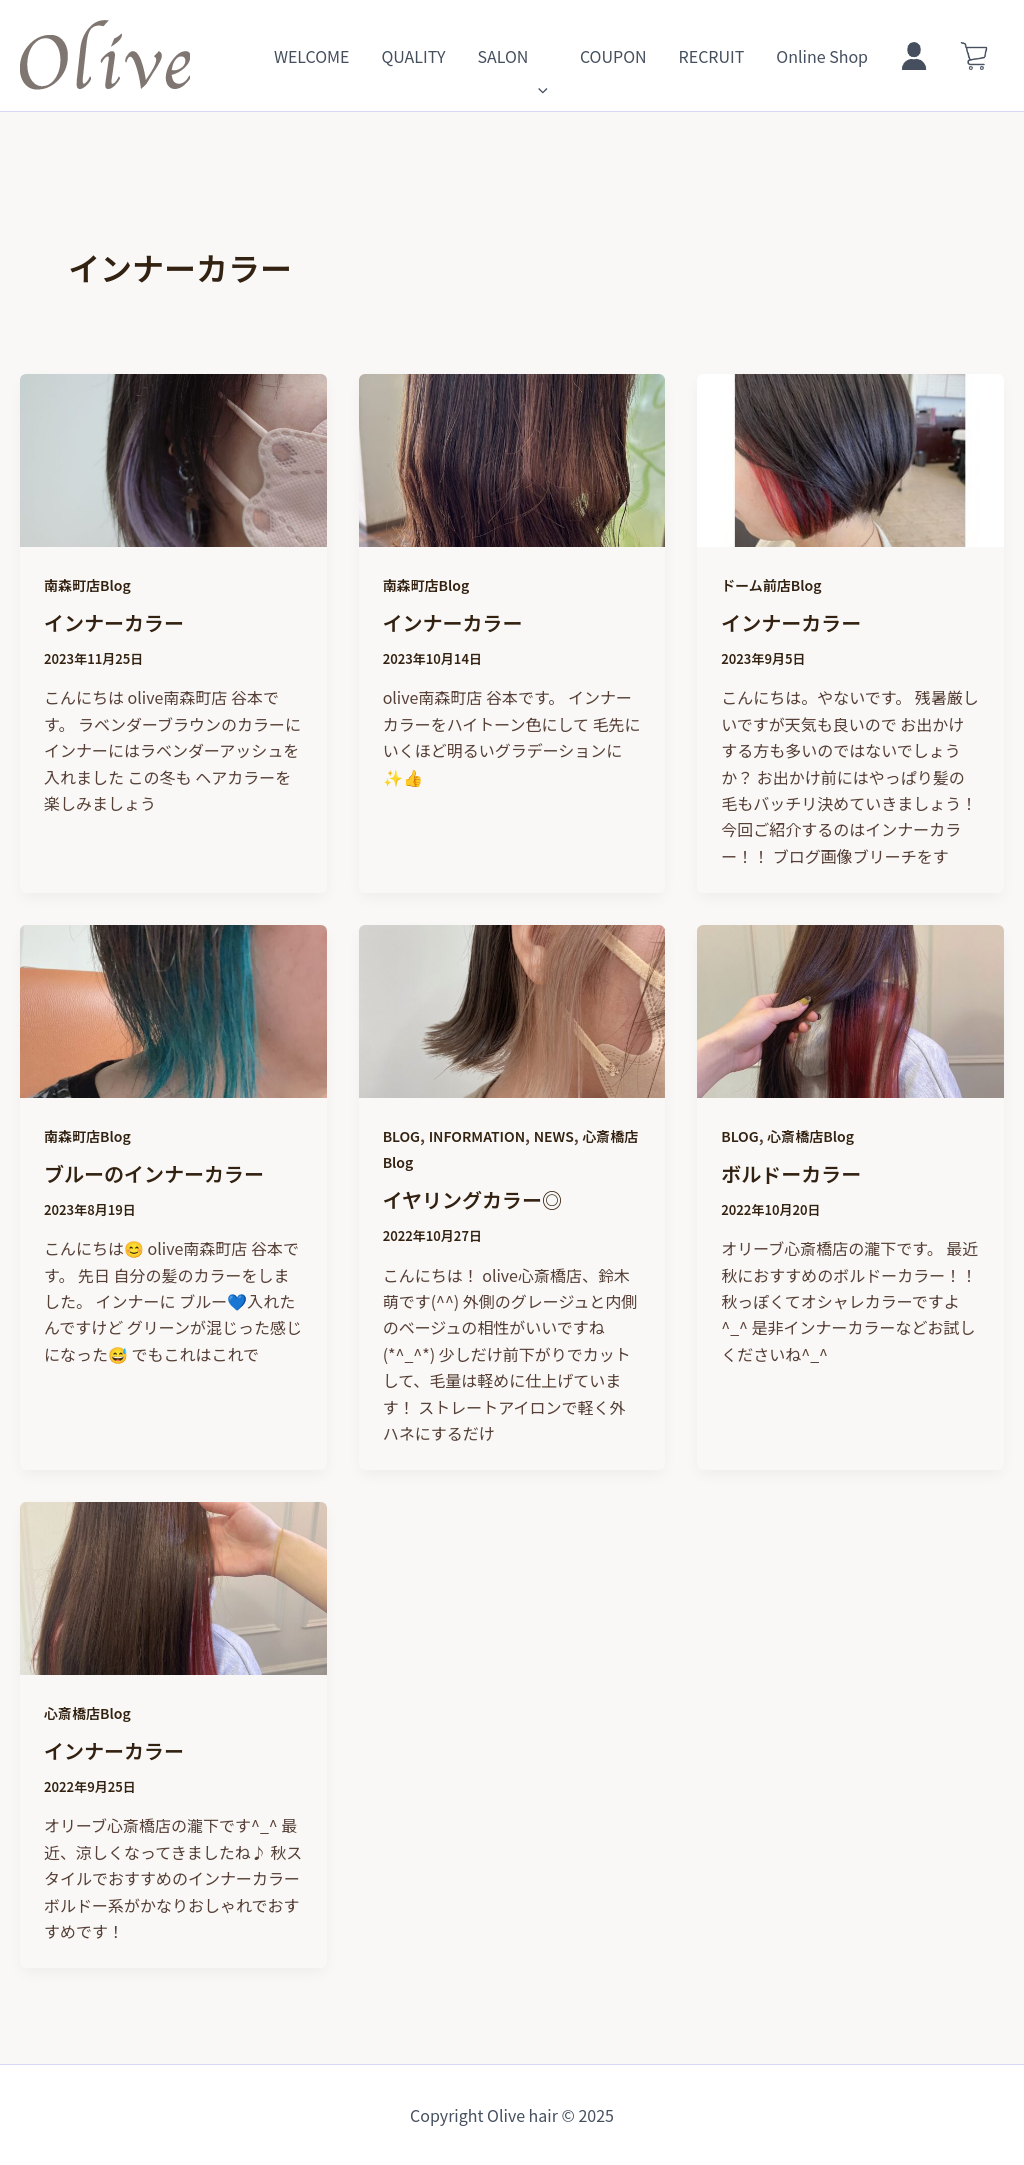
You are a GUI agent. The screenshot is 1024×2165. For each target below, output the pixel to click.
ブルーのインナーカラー (154, 1173)
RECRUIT (712, 56)
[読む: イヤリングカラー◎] (512, 1084)
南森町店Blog (87, 585)
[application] (538, 56)
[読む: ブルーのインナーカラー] (173, 1084)
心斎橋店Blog (810, 1136)
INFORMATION (477, 1136)
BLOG (401, 1136)
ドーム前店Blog (771, 585)
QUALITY (413, 56)
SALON (512, 56)
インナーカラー (114, 622)
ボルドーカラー (791, 1173)
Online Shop (822, 56)
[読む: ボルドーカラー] (850, 1084)
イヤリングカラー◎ (472, 1199)
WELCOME (312, 56)
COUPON (613, 56)
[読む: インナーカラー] (173, 533)
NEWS (554, 1136)
